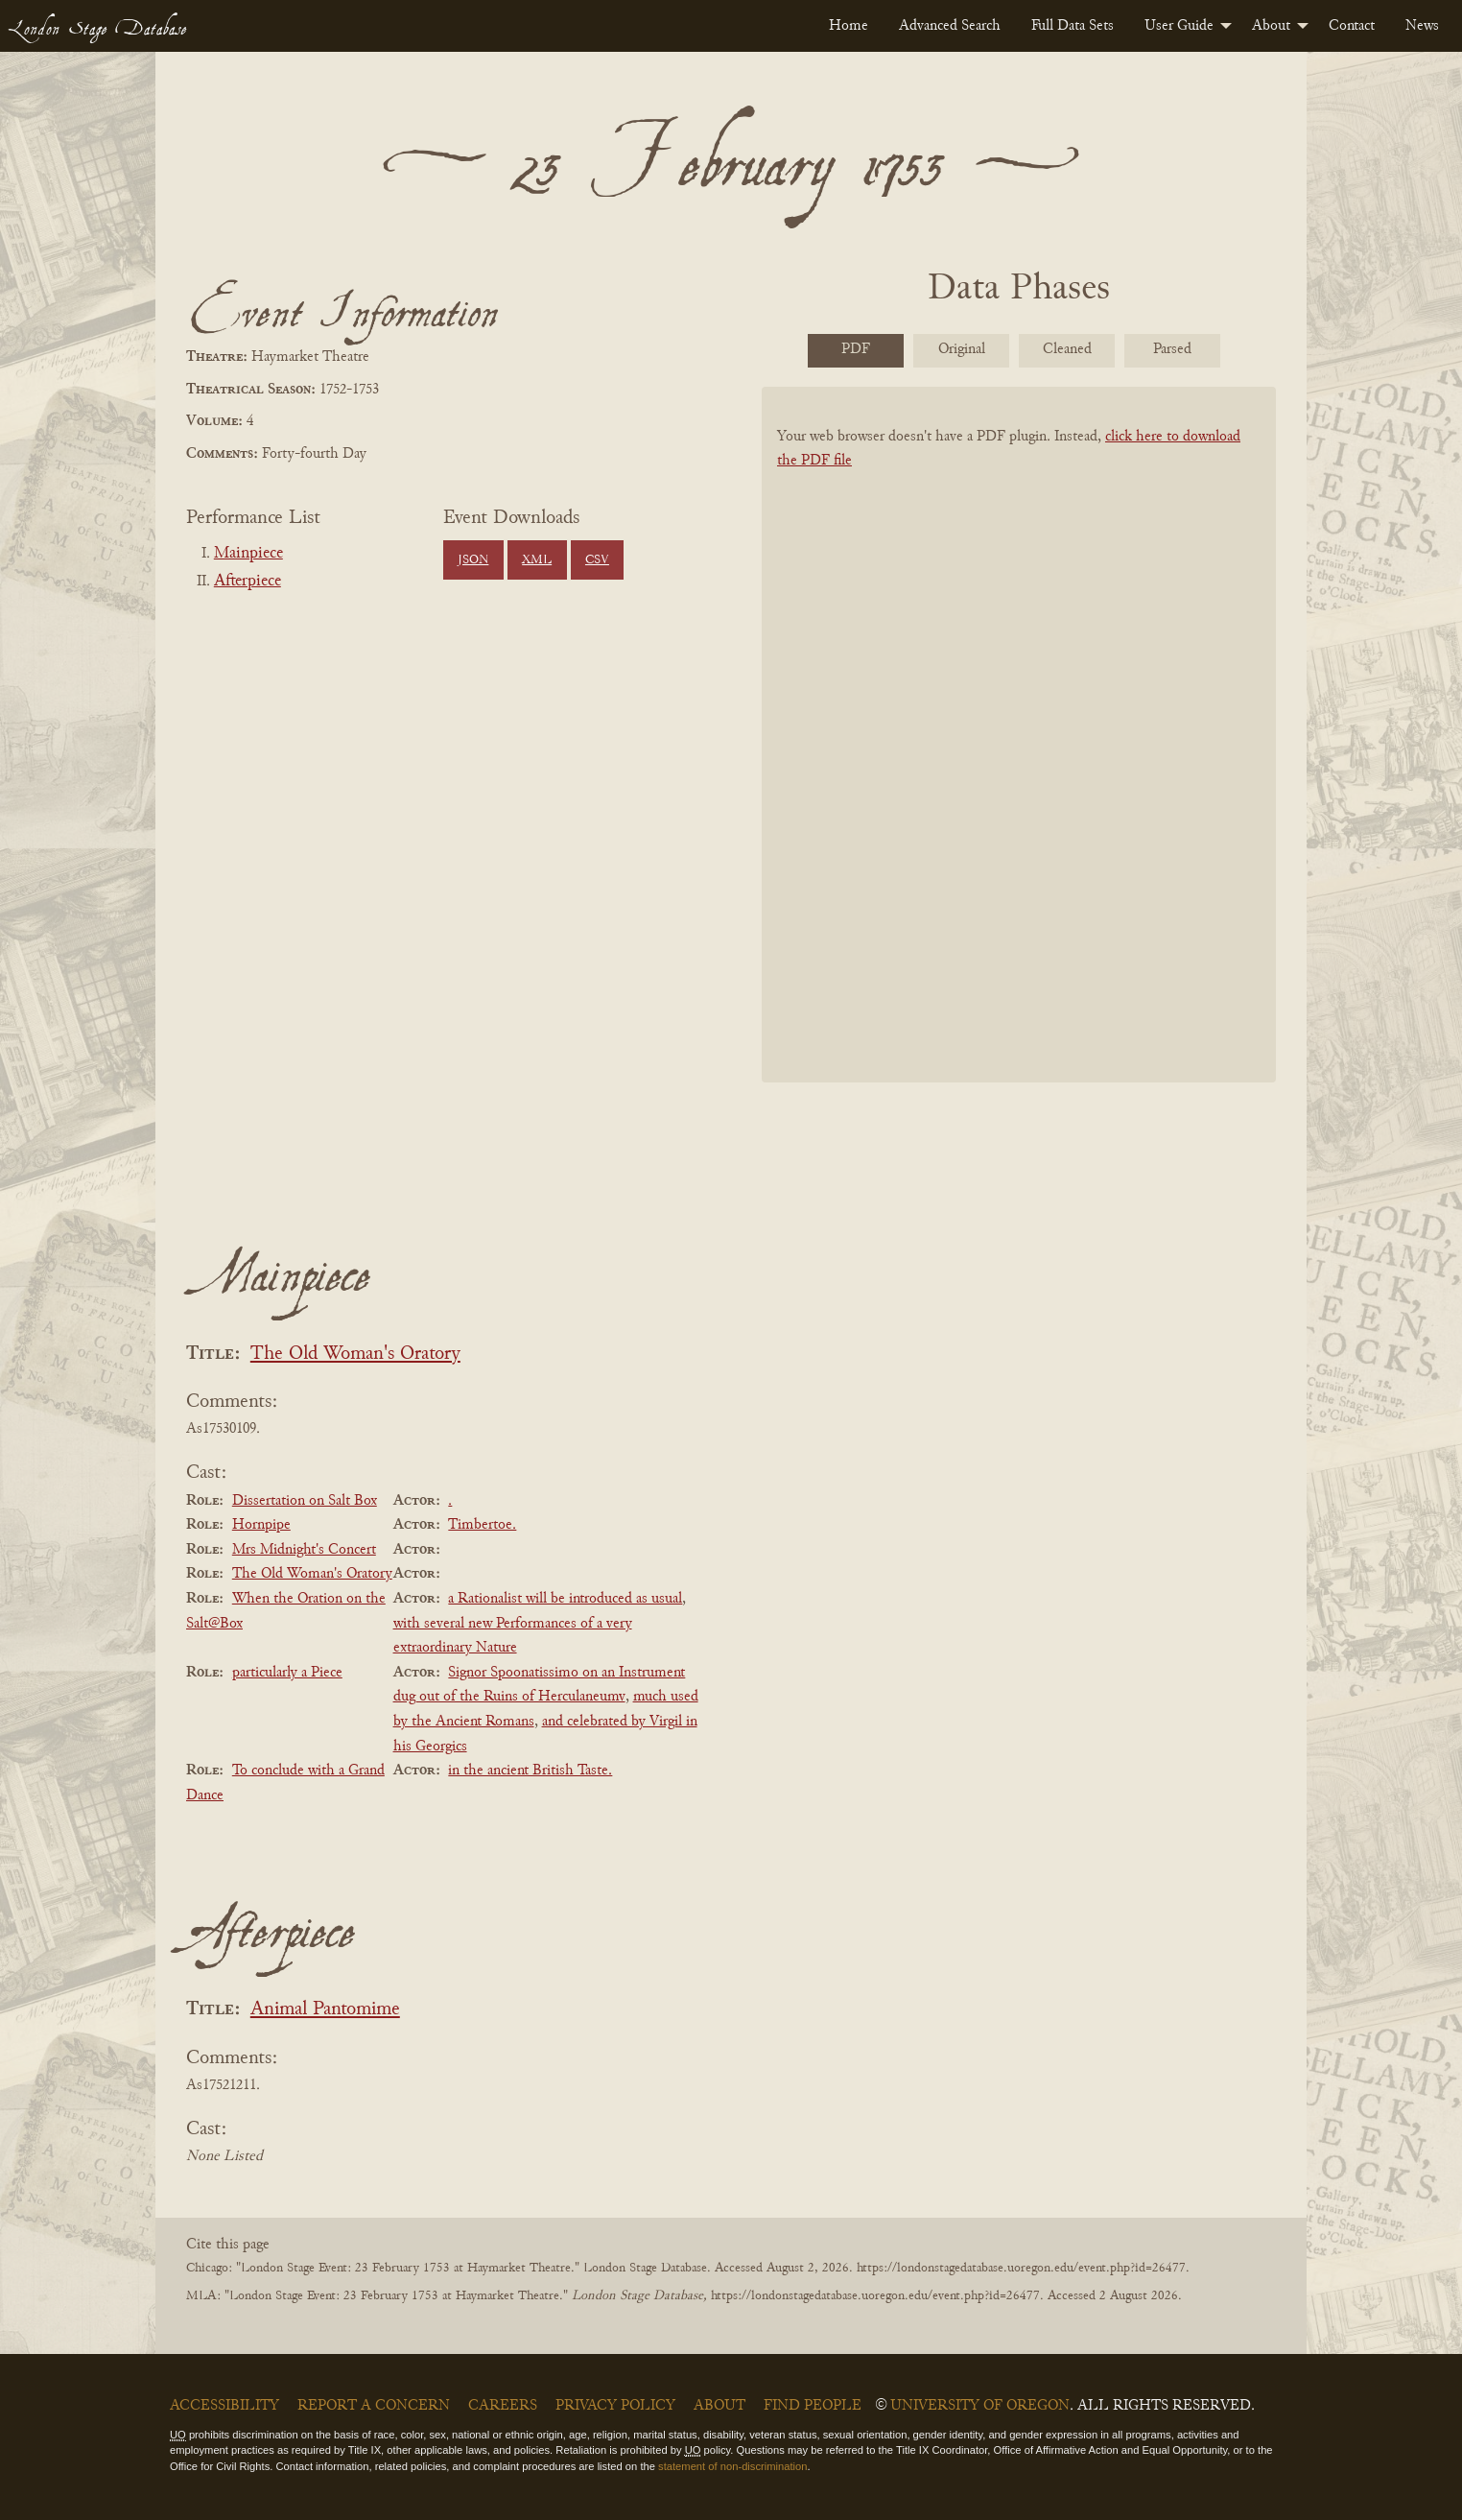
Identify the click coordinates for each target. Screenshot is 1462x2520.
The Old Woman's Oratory (355, 1354)
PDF (855, 349)
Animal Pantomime (325, 2010)
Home (848, 26)
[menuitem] (849, 26)
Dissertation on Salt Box (304, 1501)
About (1271, 26)
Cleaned (1067, 349)
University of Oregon (980, 2405)
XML (537, 560)
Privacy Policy (615, 2405)
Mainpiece (248, 553)
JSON (473, 560)
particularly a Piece (287, 1672)
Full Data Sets (1072, 26)
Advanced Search (950, 26)
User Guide (1179, 26)
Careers (502, 2405)
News (1422, 26)
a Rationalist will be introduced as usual (565, 1598)
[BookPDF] (1019, 759)
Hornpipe (261, 1525)
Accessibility (224, 2405)
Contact (1352, 26)
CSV (597, 560)
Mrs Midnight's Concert (304, 1549)
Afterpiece (247, 581)
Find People (812, 2405)
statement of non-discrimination (732, 2466)
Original (961, 349)
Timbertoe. (482, 1525)
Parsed (1172, 349)
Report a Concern (373, 2405)
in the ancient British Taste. (530, 1770)
